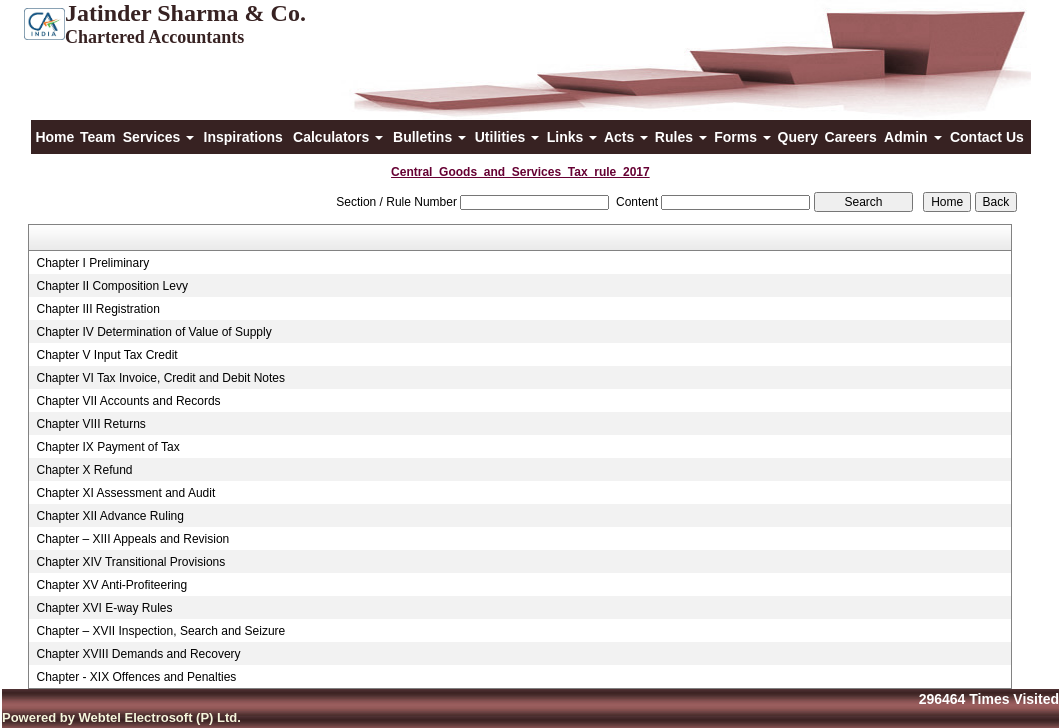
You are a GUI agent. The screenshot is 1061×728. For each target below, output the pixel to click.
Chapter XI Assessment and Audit (125, 493)
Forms (742, 137)
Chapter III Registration (97, 309)
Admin (912, 137)
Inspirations (243, 137)
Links (572, 137)
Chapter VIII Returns (90, 424)
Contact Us (987, 137)
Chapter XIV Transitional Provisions (130, 562)
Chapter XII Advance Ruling (109, 516)
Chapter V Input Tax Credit (106, 355)
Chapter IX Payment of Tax (107, 447)
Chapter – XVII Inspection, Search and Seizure (160, 631)
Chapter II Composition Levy (111, 286)
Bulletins (429, 137)
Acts (626, 137)
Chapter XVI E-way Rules (104, 608)
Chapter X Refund (84, 470)
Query (798, 137)
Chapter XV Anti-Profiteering (111, 585)
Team (98, 137)
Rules (681, 137)
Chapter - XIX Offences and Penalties (136, 677)
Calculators (338, 137)
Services (159, 137)
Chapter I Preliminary (92, 263)
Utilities (507, 137)
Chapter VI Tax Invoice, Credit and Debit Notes (160, 378)
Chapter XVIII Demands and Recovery (138, 654)
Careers (851, 137)
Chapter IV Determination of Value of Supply (153, 332)
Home (54, 137)
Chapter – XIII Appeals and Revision (132, 539)
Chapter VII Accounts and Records (128, 401)
